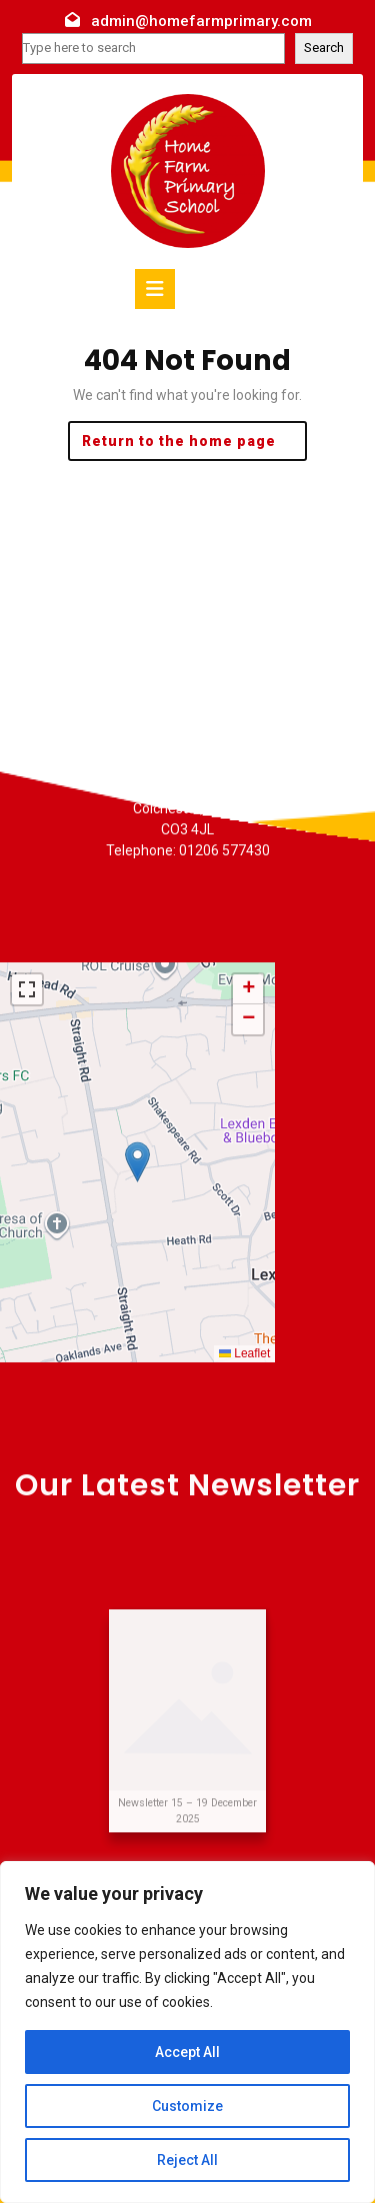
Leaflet (244, 1534)
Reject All (187, 2160)
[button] (137, 1342)
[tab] (155, 289)
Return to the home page (195, 445)
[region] (187, 2032)
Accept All (187, 2052)
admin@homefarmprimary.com (201, 21)
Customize (187, 2106)
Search (324, 47)
